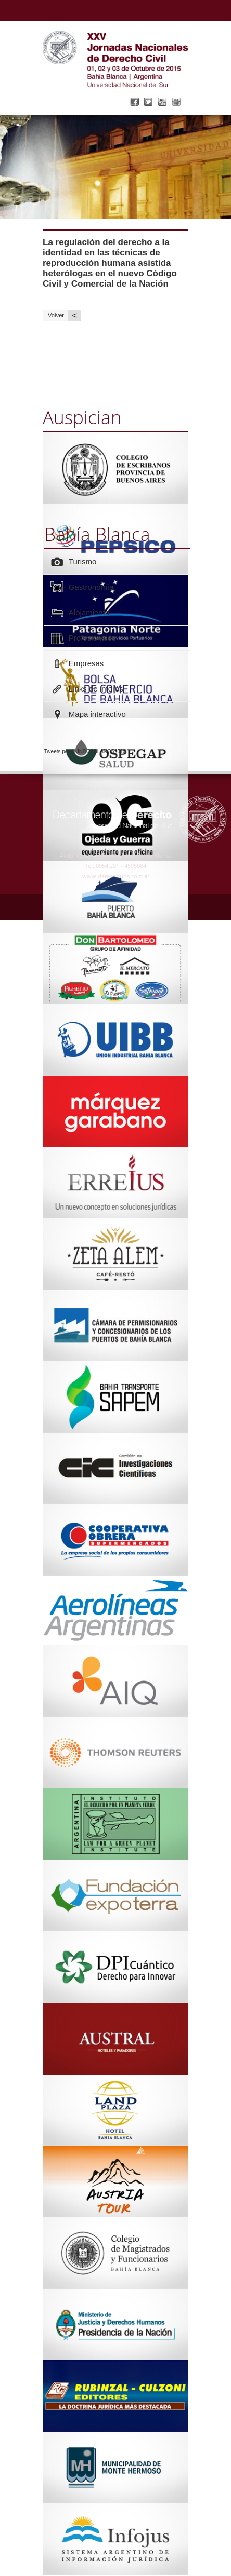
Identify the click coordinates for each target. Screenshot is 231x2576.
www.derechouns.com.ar (115, 876)
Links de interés (96, 688)
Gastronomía (91, 586)
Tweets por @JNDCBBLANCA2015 (85, 751)
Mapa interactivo (97, 714)
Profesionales (92, 637)
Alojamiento (89, 612)
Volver (64, 315)
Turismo (83, 561)
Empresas (86, 663)
